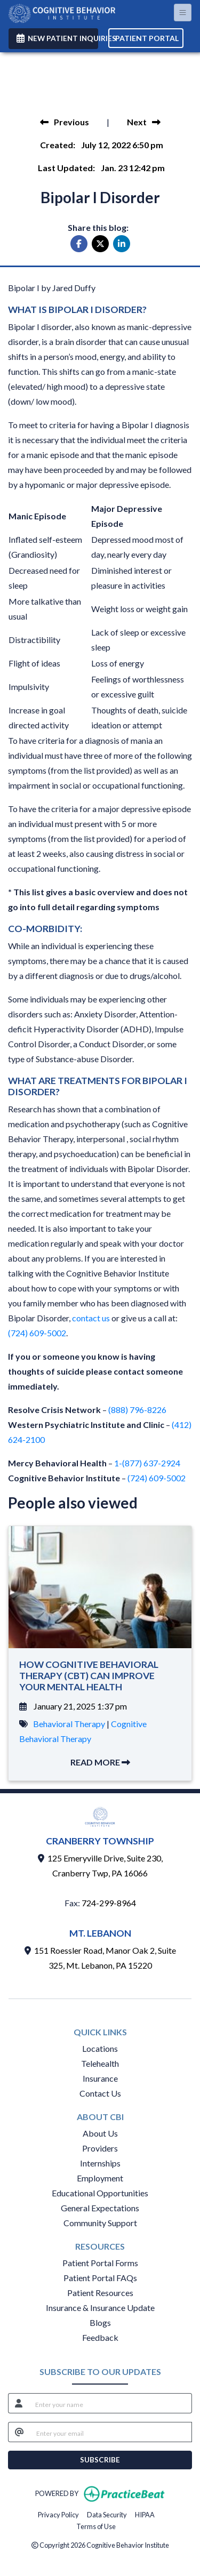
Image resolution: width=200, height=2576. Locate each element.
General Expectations (100, 2208)
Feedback (100, 2337)
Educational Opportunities (100, 2193)
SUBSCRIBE (100, 2459)
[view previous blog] (64, 122)
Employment (100, 2178)
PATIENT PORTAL (147, 38)
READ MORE (100, 1762)
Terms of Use (96, 2526)
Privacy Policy (58, 2514)
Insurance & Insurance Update (100, 2307)
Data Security (107, 2514)
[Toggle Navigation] (182, 12)
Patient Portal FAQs (100, 2278)
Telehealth (100, 2063)
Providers (100, 2148)
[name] (110, 2403)
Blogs (100, 2322)
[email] (111, 2432)
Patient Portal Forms (100, 2263)
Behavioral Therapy (69, 1724)
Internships (100, 2163)
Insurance (100, 2078)
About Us (100, 2133)
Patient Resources (100, 2293)
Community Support (100, 2223)
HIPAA (145, 2514)
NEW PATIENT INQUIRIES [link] (57, 38)
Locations (100, 2048)
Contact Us (100, 2093)
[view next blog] (144, 122)
